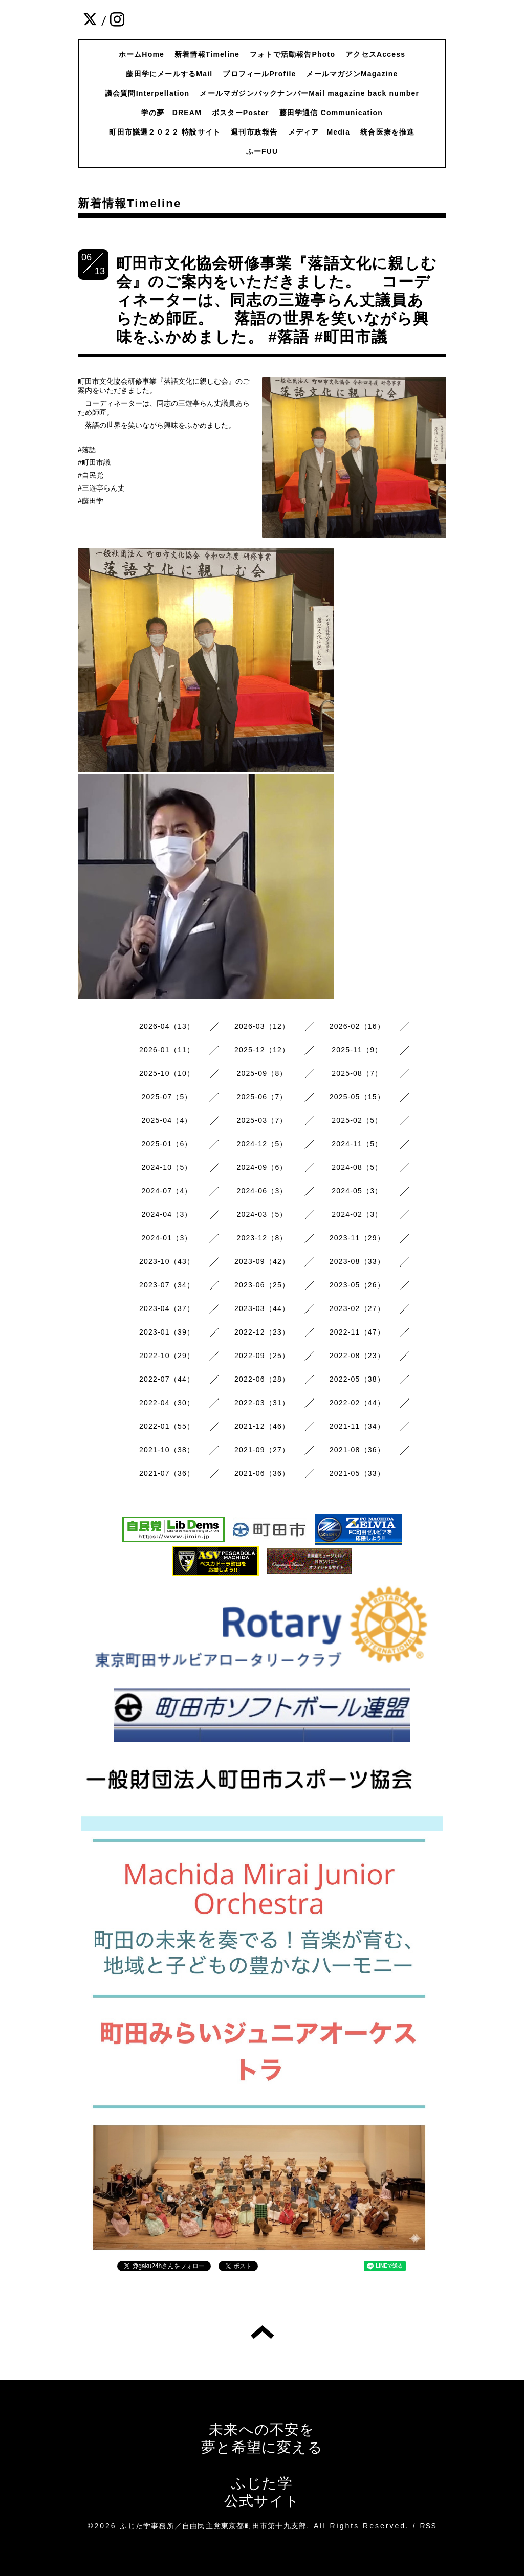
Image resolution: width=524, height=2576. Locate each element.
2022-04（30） (166, 1402)
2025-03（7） (261, 1120)
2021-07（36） (166, 1473)
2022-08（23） (357, 1355)
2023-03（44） (262, 1308)
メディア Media (319, 132)
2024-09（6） (261, 1167)
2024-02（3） (357, 1214)
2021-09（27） (262, 1450)
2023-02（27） (357, 1308)
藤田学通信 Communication (331, 112)
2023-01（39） (166, 1332)
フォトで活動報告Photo (292, 54)
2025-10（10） (166, 1073)
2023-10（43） (166, 1261)
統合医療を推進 (387, 132)
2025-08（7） (357, 1073)
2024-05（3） (357, 1191)
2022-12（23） (262, 1332)
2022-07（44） (166, 1379)
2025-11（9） (357, 1050)
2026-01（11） (166, 1050)
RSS (428, 2526)
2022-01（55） (166, 1426)
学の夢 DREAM (171, 112)
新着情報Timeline (206, 54)
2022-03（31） (262, 1402)
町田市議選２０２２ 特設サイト (165, 132)
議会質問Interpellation (147, 93)
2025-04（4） (167, 1120)
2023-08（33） (357, 1261)
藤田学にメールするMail (169, 74)
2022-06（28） (262, 1379)
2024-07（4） (167, 1191)
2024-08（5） (357, 1167)
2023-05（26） (357, 1285)
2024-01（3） (167, 1238)
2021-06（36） (262, 1473)
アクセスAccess (375, 54)
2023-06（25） (262, 1285)
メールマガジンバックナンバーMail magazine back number (309, 93)
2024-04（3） (167, 1214)
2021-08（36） (357, 1450)
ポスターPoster (240, 112)
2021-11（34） (357, 1426)
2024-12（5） (261, 1144)
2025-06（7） (261, 1097)
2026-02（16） (357, 1026)
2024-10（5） (167, 1167)
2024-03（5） (261, 1214)
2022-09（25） (262, 1355)
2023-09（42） (262, 1261)
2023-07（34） (166, 1285)
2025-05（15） (357, 1097)
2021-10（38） (166, 1450)
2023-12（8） (261, 1238)
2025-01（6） (167, 1144)
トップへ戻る (262, 2332)
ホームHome (141, 54)
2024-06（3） (261, 1191)
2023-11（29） (357, 1238)
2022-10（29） (166, 1355)
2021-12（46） (262, 1426)
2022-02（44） (357, 1402)
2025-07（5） (167, 1097)
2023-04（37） (166, 1308)
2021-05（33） (357, 1473)
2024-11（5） (357, 1144)
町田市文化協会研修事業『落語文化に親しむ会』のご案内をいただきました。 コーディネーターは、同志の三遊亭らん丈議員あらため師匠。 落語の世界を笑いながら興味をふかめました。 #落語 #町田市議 (276, 300)
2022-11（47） (357, 1332)
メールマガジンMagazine (352, 74)
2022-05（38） (357, 1379)
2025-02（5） (357, 1120)
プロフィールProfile (259, 74)
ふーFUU (262, 151)
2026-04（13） (166, 1026)
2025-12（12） (262, 1050)
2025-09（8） (261, 1073)
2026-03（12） (262, 1026)
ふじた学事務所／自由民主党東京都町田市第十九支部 (213, 2526)
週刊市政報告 (254, 132)
